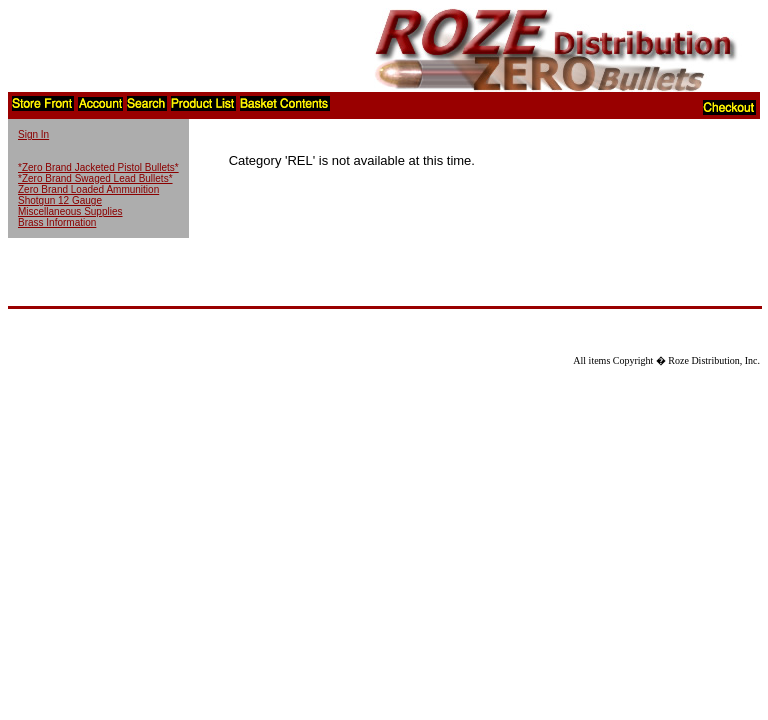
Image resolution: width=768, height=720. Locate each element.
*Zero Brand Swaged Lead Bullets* (95, 178)
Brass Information (57, 222)
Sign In (33, 134)
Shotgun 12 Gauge (60, 200)
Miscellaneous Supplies (70, 211)
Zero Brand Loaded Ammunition (88, 189)
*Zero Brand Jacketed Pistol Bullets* (98, 167)
